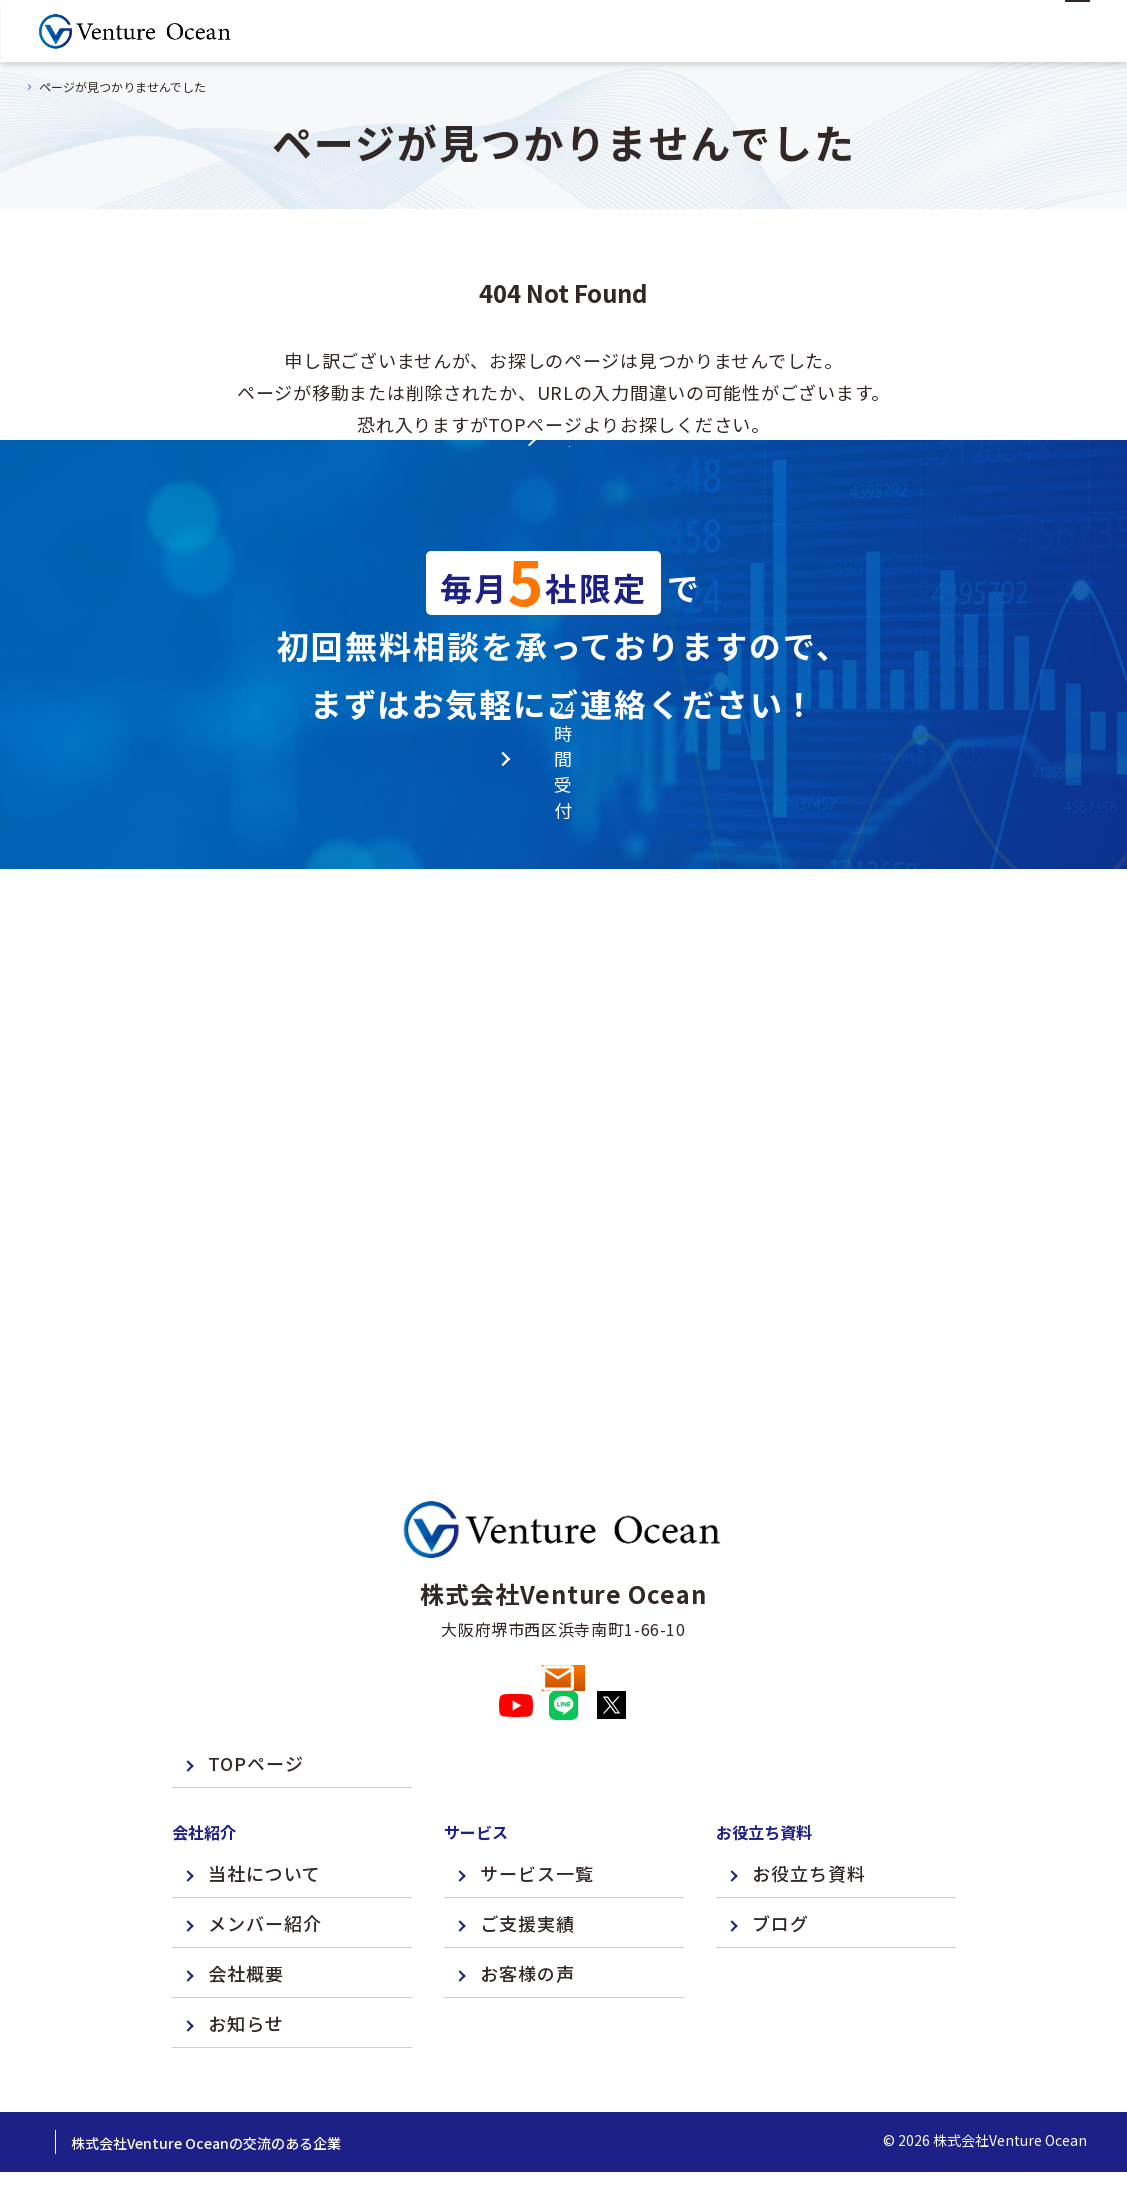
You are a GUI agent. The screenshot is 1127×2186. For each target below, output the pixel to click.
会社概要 (246, 1919)
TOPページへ (564, 552)
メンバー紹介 (265, 1869)
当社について (264, 1819)
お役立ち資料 (809, 1819)
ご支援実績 (527, 1869)
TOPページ (256, 1709)
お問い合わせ (563, 1588)
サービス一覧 (537, 1819)
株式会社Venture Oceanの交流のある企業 (346, 2089)
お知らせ (246, 1969)
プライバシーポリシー (110, 2089)
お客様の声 (527, 1919)
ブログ (780, 1869)
